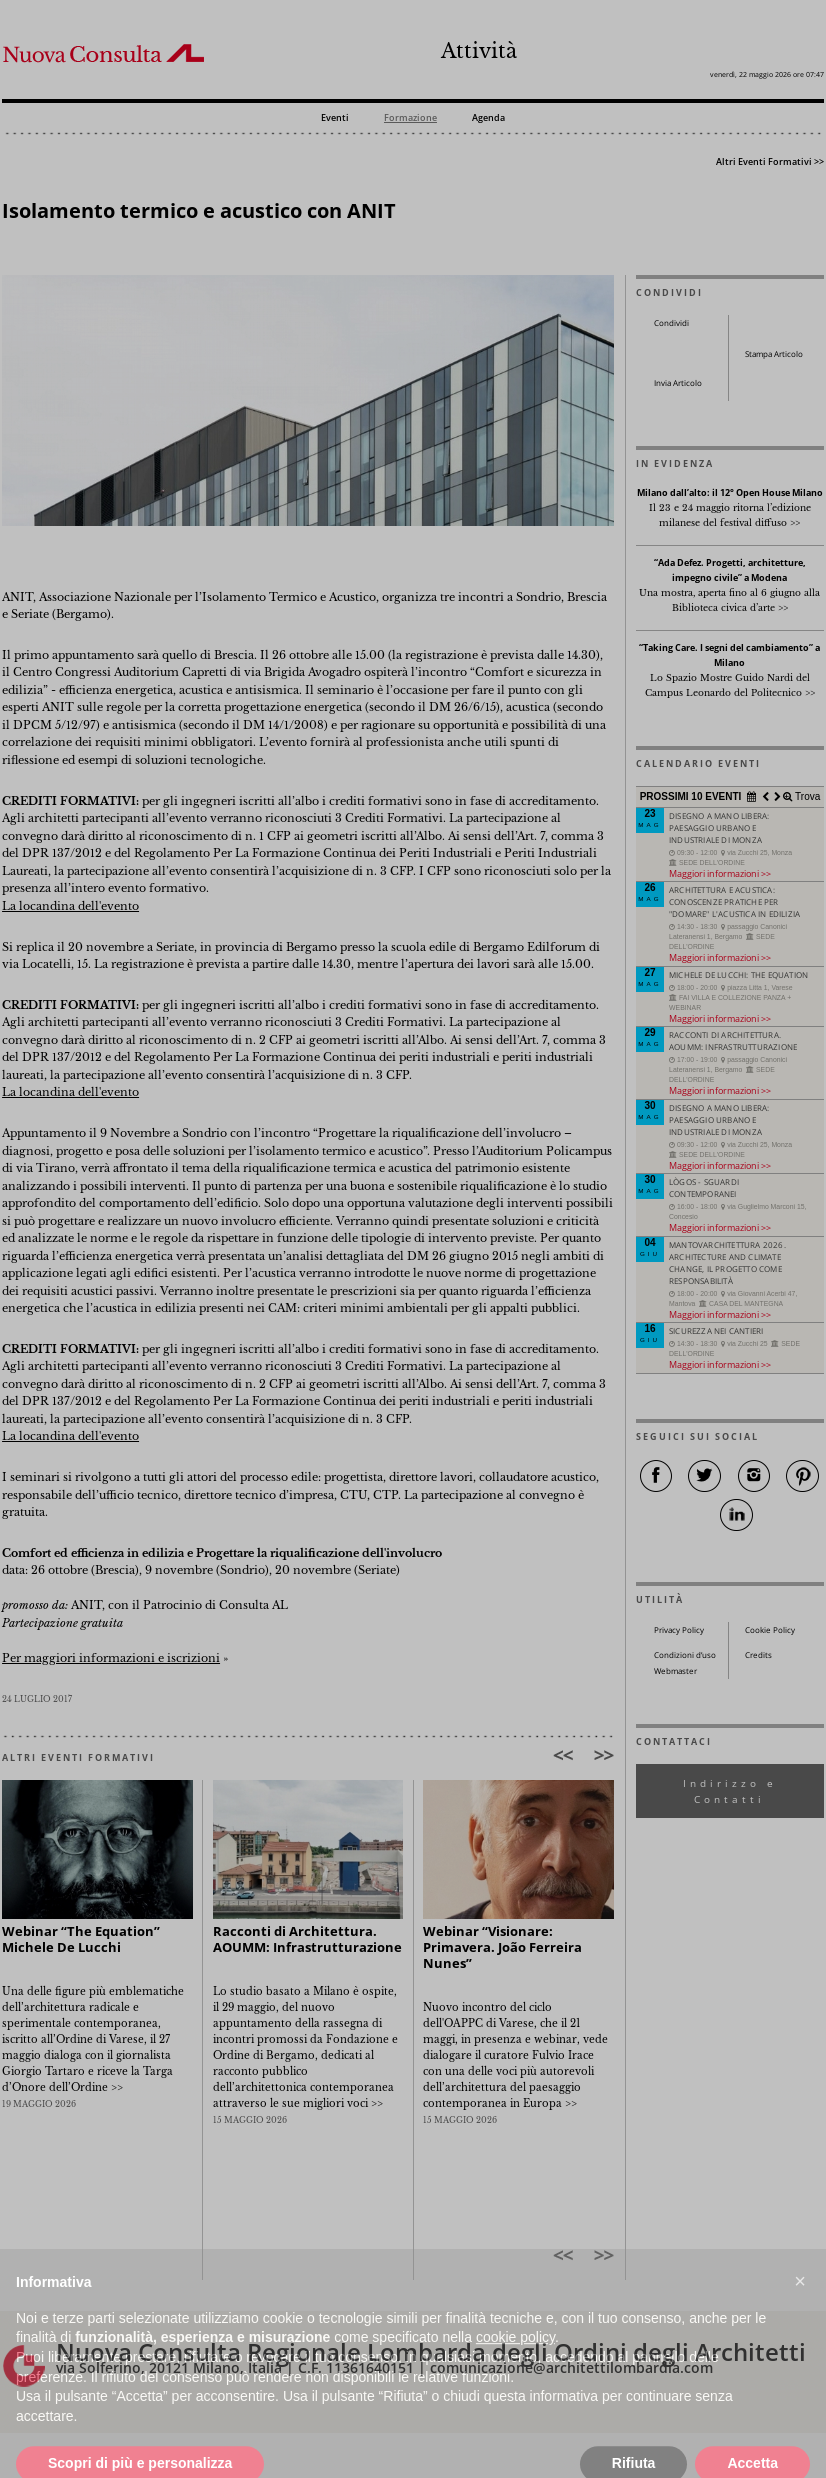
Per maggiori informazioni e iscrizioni (111, 1658)
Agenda (488, 118)
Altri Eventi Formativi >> (770, 161)
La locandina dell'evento (70, 906)
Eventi (335, 118)
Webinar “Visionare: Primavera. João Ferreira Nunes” (502, 1947)
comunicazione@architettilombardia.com (571, 2367)
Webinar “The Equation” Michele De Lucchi (81, 1939)
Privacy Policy (679, 1630)
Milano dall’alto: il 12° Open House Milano (730, 493)
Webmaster (675, 1671)
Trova (806, 796)
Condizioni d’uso (685, 1655)
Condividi (671, 323)
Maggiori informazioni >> (720, 873)
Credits (758, 1655)
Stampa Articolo (774, 354)
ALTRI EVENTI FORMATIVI (78, 1758)
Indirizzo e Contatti (730, 1791)
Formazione (410, 118)
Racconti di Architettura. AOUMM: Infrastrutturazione (307, 1939)
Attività (479, 51)
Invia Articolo (678, 383)
